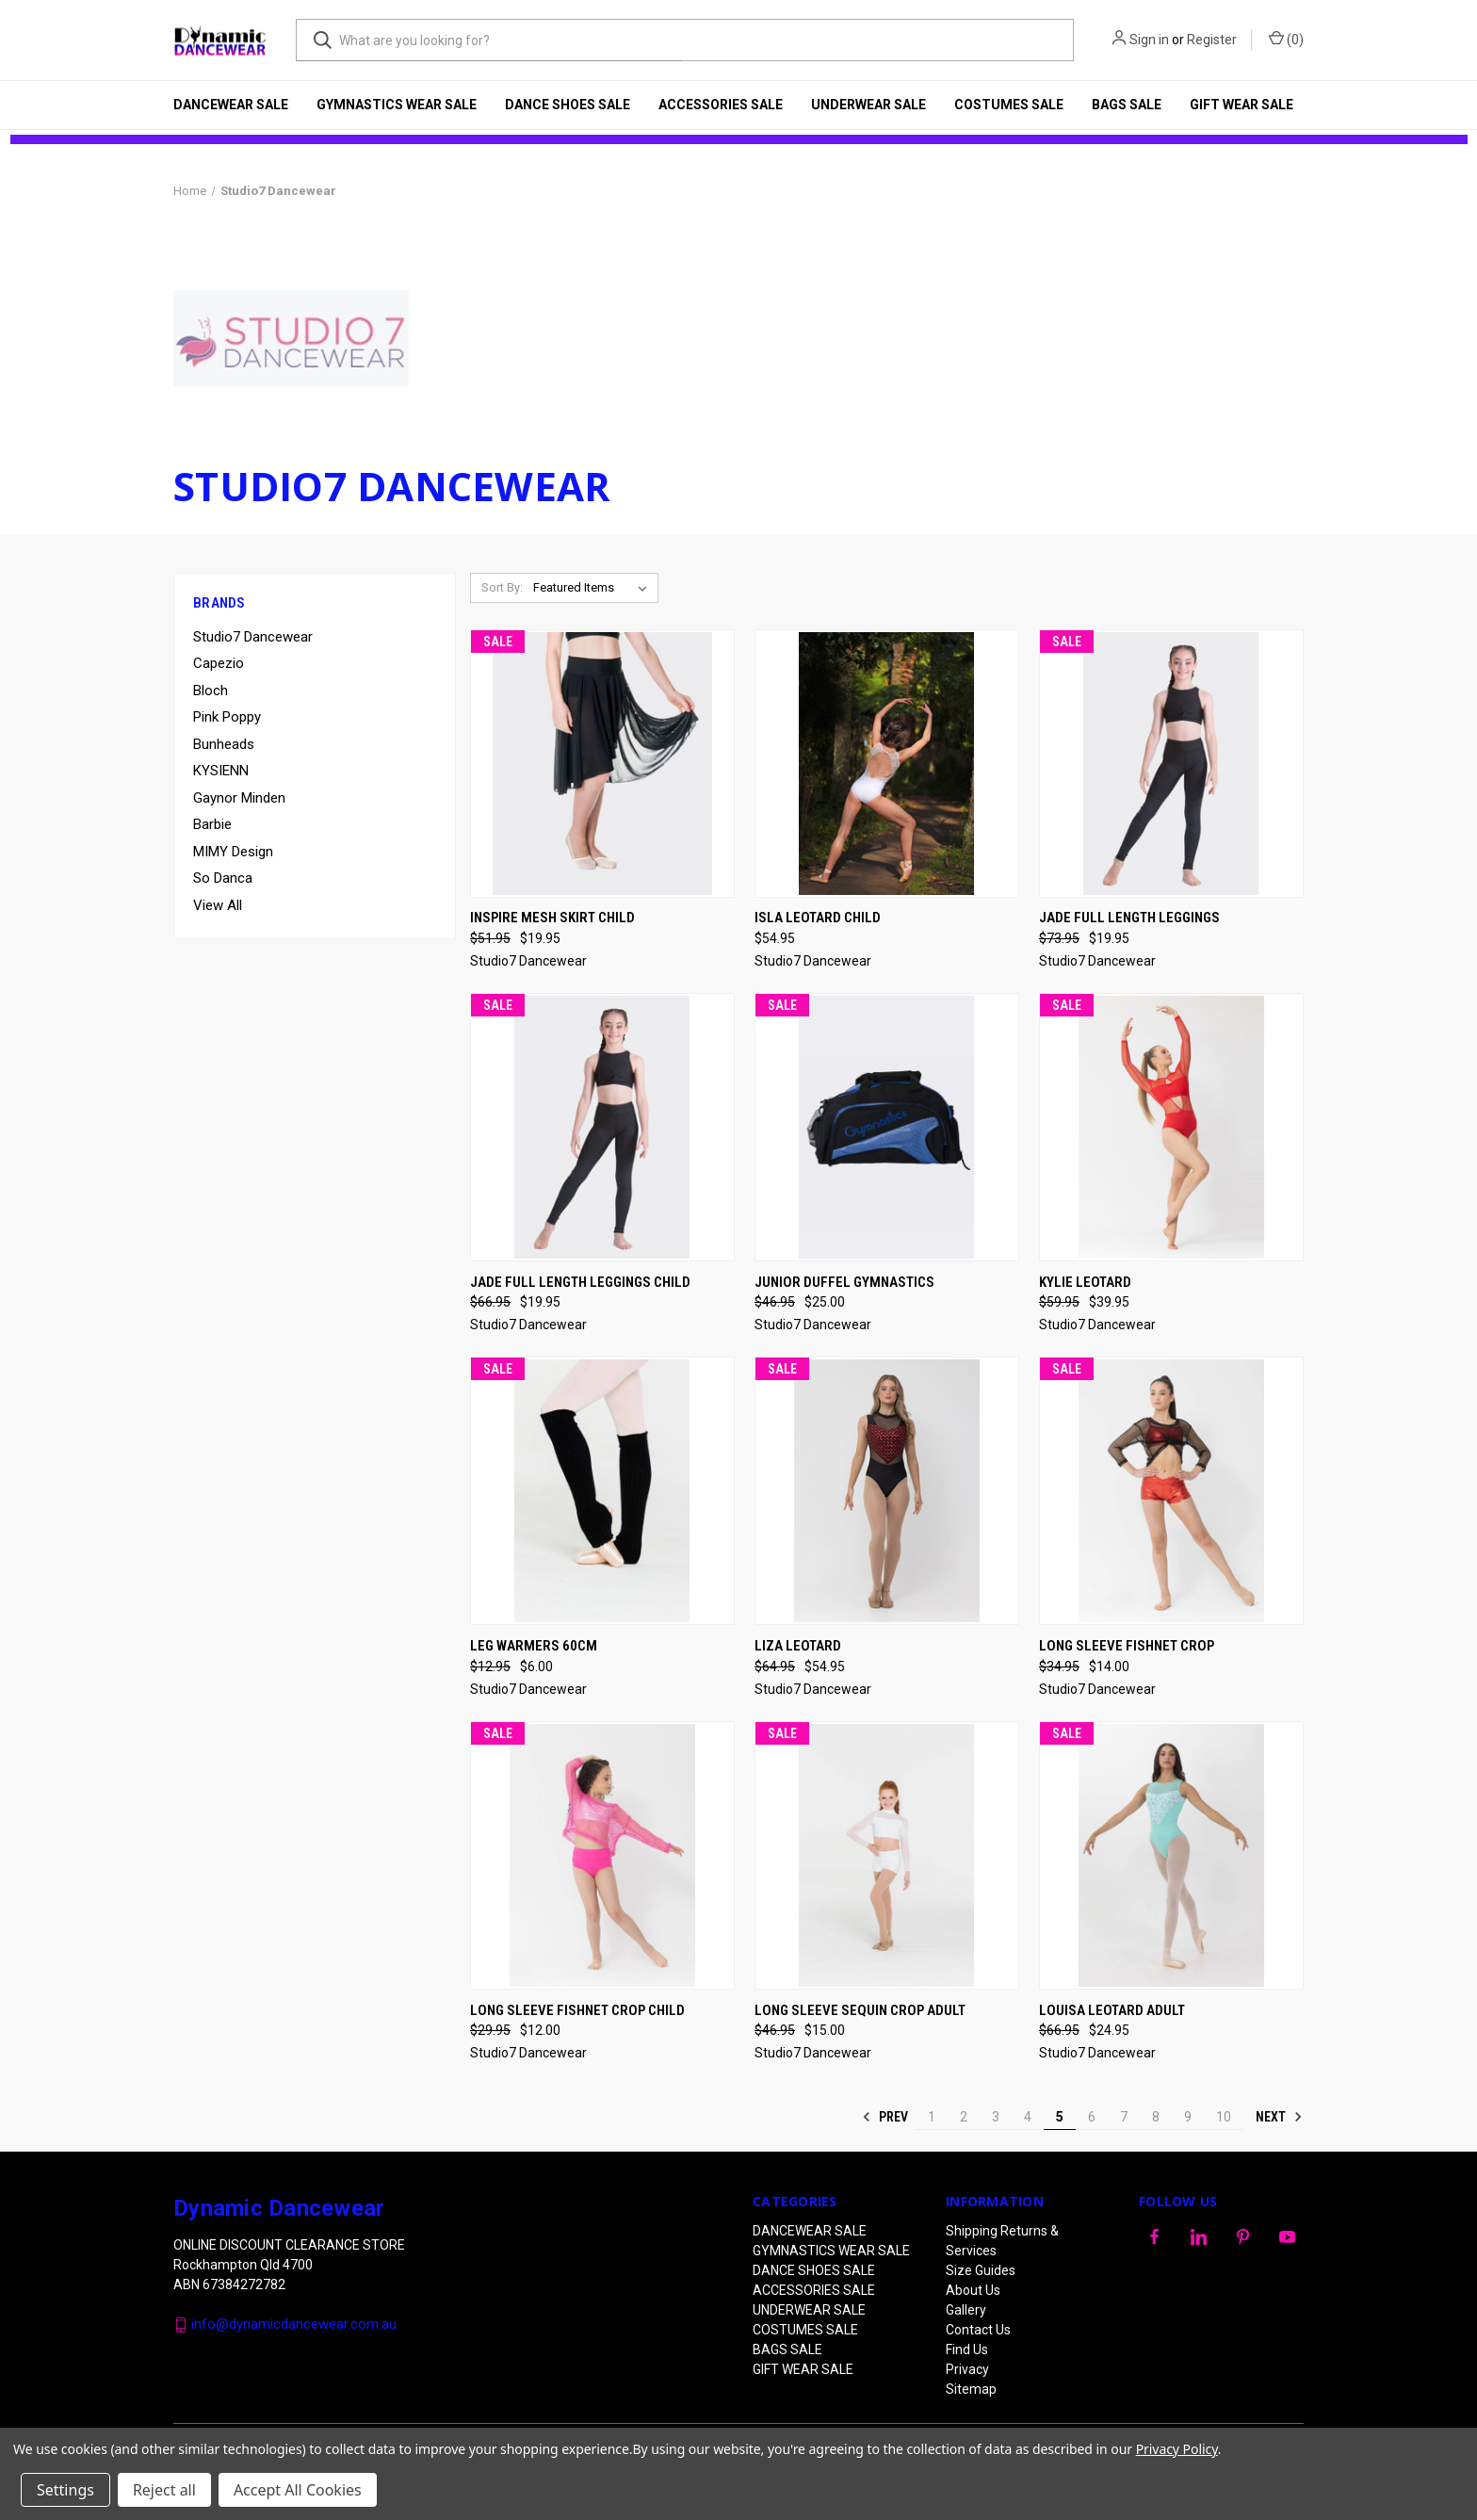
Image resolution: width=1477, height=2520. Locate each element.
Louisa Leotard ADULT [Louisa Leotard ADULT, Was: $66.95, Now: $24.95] (1112, 2010)
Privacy (967, 2369)
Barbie (212, 824)
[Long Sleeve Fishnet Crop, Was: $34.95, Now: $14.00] (1171, 1490)
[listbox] (593, 588)
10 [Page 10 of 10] (1223, 2116)
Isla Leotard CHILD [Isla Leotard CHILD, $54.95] (818, 917)
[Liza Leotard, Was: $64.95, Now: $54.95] (886, 1490)
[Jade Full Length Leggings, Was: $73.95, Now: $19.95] (1171, 763)
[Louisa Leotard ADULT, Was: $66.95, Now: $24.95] (1171, 1855)
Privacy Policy (1177, 2449)
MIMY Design (233, 851)
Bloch (210, 690)
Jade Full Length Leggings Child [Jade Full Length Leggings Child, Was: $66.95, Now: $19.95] (580, 1282)
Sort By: (502, 587)
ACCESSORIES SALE (720, 104)
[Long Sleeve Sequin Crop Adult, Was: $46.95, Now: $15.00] (886, 1855)
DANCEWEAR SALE (230, 104)
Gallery (966, 2309)
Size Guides (980, 2270)
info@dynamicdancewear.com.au (294, 2324)
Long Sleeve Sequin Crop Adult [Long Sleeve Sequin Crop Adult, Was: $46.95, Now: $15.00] (860, 2010)
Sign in (1149, 39)
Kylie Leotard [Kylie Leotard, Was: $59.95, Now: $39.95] (1085, 1282)
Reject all (164, 2489)
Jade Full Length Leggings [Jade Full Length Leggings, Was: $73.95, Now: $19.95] (1129, 917)
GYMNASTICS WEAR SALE (396, 104)
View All (217, 905)
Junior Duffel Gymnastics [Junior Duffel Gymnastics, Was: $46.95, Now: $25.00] (844, 1282)
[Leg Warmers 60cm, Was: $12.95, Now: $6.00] (602, 1490)
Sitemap (971, 2389)
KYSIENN (221, 770)
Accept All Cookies (298, 2489)
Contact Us (978, 2329)
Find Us (967, 2349)
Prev (885, 2116)
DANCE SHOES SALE (567, 104)
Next (1279, 2116)
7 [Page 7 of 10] (1124, 2116)
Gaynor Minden (239, 797)
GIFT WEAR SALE (1241, 104)
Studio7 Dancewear (253, 636)
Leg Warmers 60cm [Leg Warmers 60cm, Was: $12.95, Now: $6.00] (533, 1645)
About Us (973, 2290)
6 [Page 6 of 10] (1092, 2116)
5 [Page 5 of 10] (1059, 2116)
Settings (65, 2489)
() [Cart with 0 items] (1286, 38)
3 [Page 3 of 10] (995, 2116)
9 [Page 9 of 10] (1188, 2116)
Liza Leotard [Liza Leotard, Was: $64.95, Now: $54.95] (798, 1645)
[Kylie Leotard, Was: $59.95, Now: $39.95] (1171, 1127)
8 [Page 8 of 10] (1156, 2116)
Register (1212, 39)
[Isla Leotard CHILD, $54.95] (886, 763)
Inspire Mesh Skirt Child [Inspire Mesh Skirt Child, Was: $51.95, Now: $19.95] (552, 917)
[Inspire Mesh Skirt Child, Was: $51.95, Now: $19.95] (602, 763)
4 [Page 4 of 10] (1027, 2116)
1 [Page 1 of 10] (931, 2116)
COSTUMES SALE (1008, 104)
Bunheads (223, 744)
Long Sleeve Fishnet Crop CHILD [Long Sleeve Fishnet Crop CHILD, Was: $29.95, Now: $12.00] (577, 2010)
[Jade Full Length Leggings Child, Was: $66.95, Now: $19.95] (602, 1127)
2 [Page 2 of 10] (963, 2116)
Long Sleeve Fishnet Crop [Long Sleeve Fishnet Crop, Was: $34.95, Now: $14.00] (1126, 1645)
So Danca (222, 878)
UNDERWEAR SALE (868, 104)
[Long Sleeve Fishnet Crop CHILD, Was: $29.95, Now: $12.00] (602, 1855)
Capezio (218, 663)
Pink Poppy (227, 716)
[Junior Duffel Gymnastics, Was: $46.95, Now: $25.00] (886, 1127)
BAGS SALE (1126, 104)
